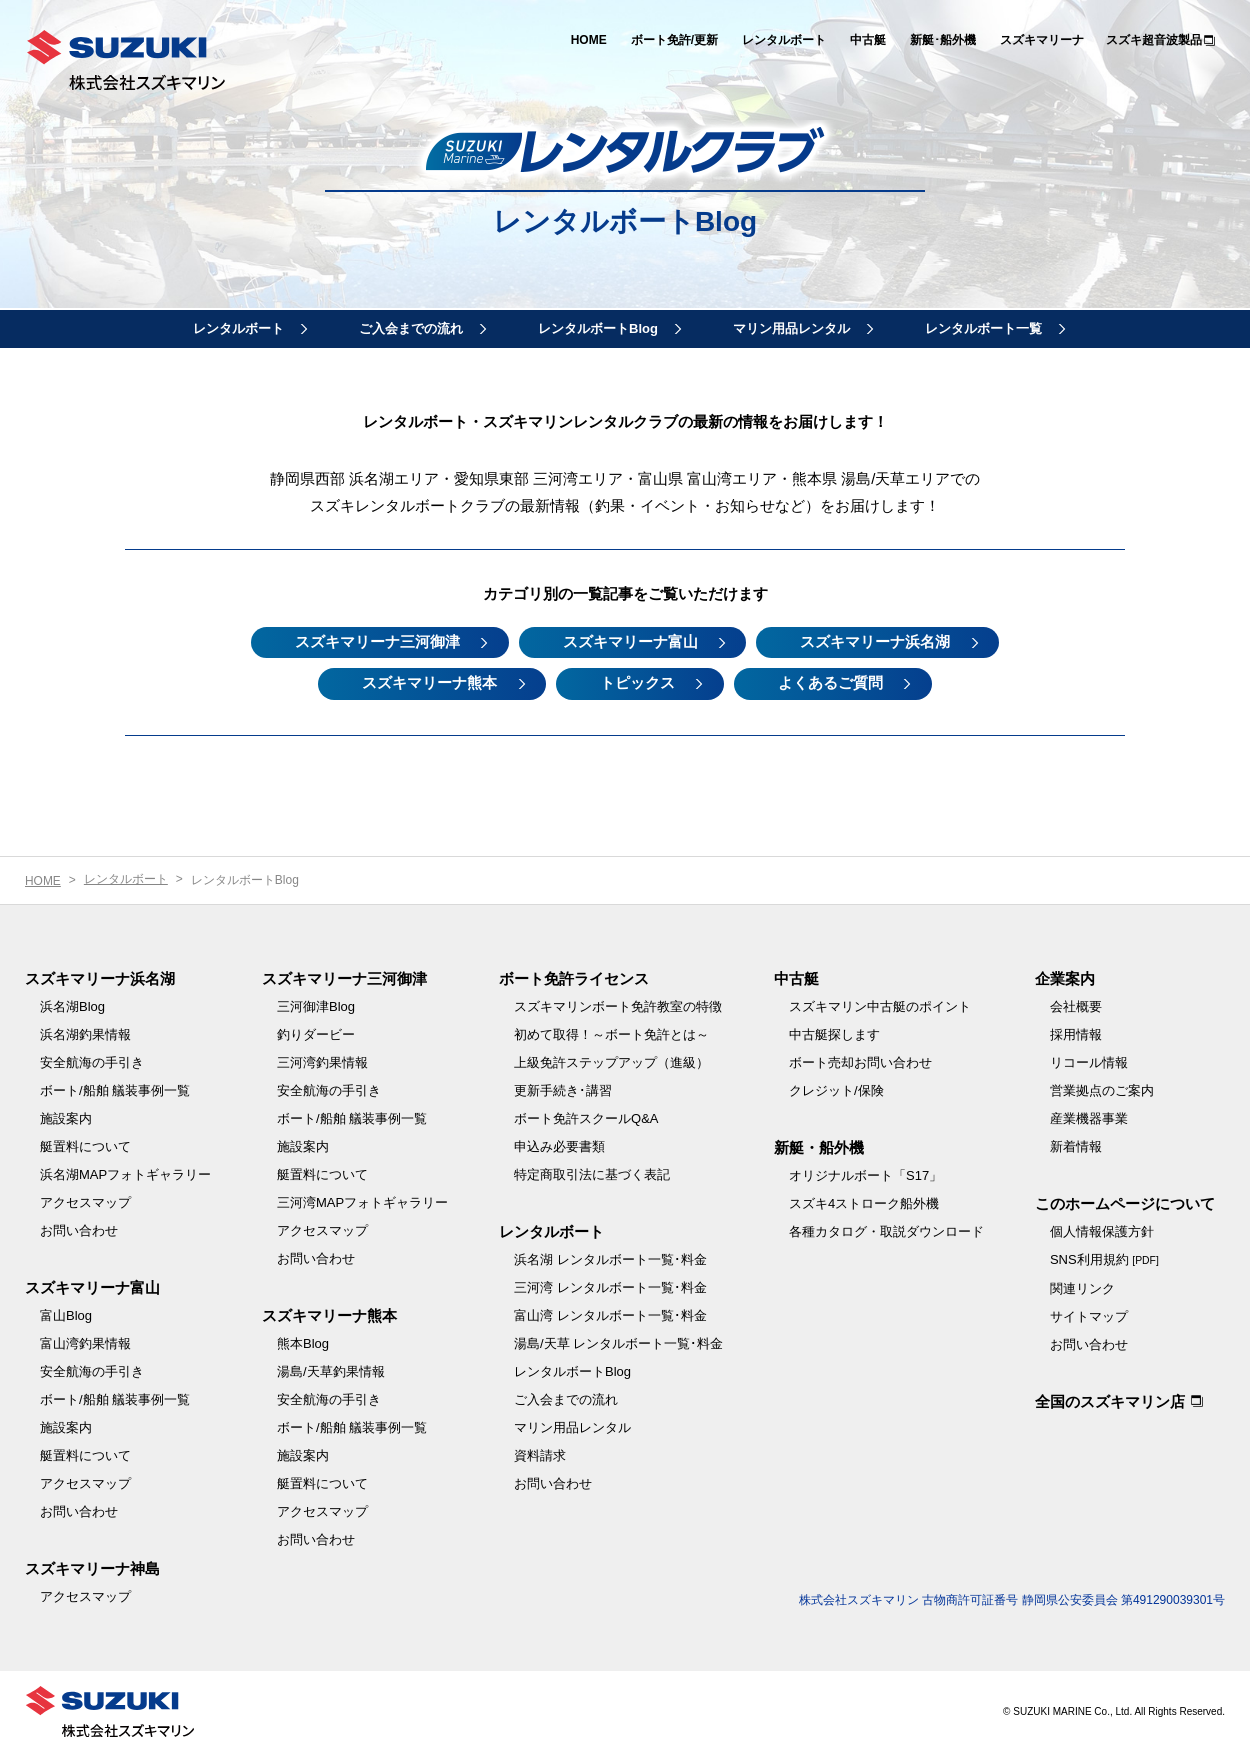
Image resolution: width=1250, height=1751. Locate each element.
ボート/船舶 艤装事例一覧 (115, 1089)
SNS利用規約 (1104, 1258)
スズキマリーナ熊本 (427, 682)
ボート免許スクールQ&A (586, 1117)
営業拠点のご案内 (1102, 1089)
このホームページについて (1125, 1202)
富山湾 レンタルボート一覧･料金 (610, 1314)
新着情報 (1076, 1145)
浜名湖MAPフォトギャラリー (125, 1173)
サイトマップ (1089, 1315)
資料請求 (540, 1454)
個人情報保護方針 (1102, 1230)
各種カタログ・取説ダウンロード (886, 1230)
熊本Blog (303, 1342)
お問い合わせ (79, 1229)
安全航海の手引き (92, 1061)
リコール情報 (1089, 1061)
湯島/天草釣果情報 (331, 1370)
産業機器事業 (1089, 1117)
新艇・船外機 (819, 1146)
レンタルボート (784, 40)
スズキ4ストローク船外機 (864, 1202)
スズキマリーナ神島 (92, 1567)
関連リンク (1082, 1287)
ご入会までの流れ (411, 328)
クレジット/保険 (836, 1089)
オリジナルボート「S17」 (865, 1174)
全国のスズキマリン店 (1110, 1400)
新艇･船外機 (943, 40)
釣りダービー (316, 1033)
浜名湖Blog (72, 1005)
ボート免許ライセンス (574, 977)
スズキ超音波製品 (1154, 40)
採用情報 (1076, 1033)
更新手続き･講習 (563, 1089)
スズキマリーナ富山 (630, 641)
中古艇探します (834, 1033)
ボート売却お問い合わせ (860, 1061)
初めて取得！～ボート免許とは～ (611, 1033)
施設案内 (66, 1117)
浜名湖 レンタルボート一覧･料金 (610, 1258)
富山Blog (66, 1314)
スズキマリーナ (1042, 40)
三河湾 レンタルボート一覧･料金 (610, 1286)
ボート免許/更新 (674, 40)
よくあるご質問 (832, 682)
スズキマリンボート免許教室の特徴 (618, 1005)
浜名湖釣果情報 (85, 1033)
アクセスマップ (85, 1201)
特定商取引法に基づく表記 (592, 1173)
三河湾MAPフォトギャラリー (362, 1201)
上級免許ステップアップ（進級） (611, 1061)
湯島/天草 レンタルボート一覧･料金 (618, 1342)
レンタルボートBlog (598, 328)
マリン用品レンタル (791, 328)
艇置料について (85, 1145)
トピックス (637, 682)
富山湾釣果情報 (85, 1342)
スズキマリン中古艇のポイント (880, 1005)
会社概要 (1076, 1005)
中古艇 (868, 40)
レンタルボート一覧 (983, 328)
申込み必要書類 (559, 1145)
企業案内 (1065, 977)
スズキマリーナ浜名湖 (878, 641)
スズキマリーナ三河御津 (375, 641)
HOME (589, 40)
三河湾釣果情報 (322, 1061)
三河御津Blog (316, 1005)
